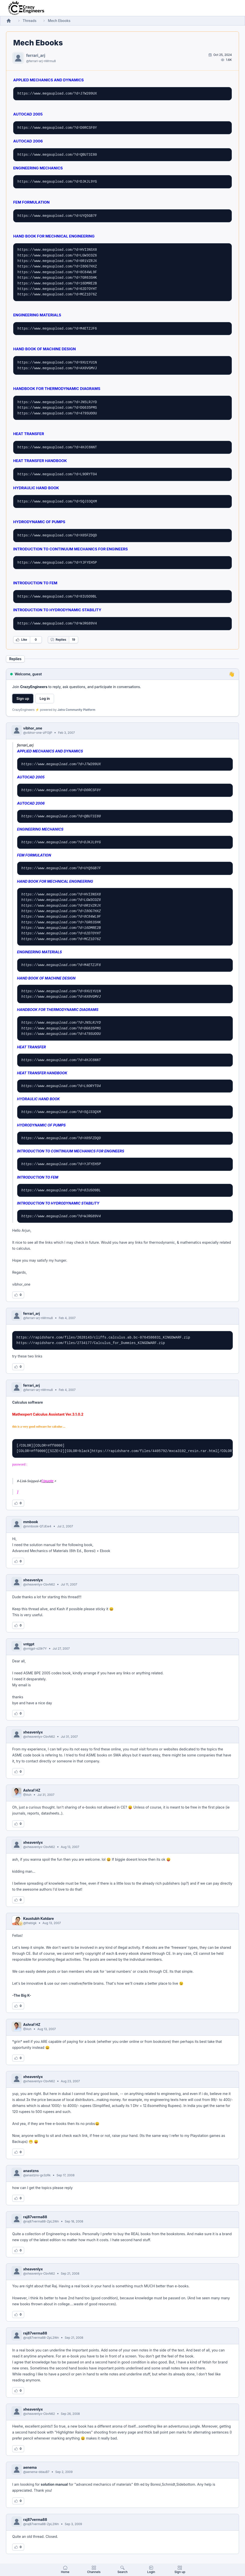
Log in (45, 698)
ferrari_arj (35, 55)
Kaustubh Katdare (38, 1918)
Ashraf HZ (31, 1790)
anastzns (31, 2171)
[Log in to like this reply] (18, 1294)
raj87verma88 (35, 2217)
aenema (30, 2467)
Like (21, 640)
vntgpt (28, 1644)
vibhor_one (32, 728)
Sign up (22, 698)
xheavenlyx (33, 1580)
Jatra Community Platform (76, 710)
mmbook (30, 1522)
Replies (58, 640)
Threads (29, 20)
